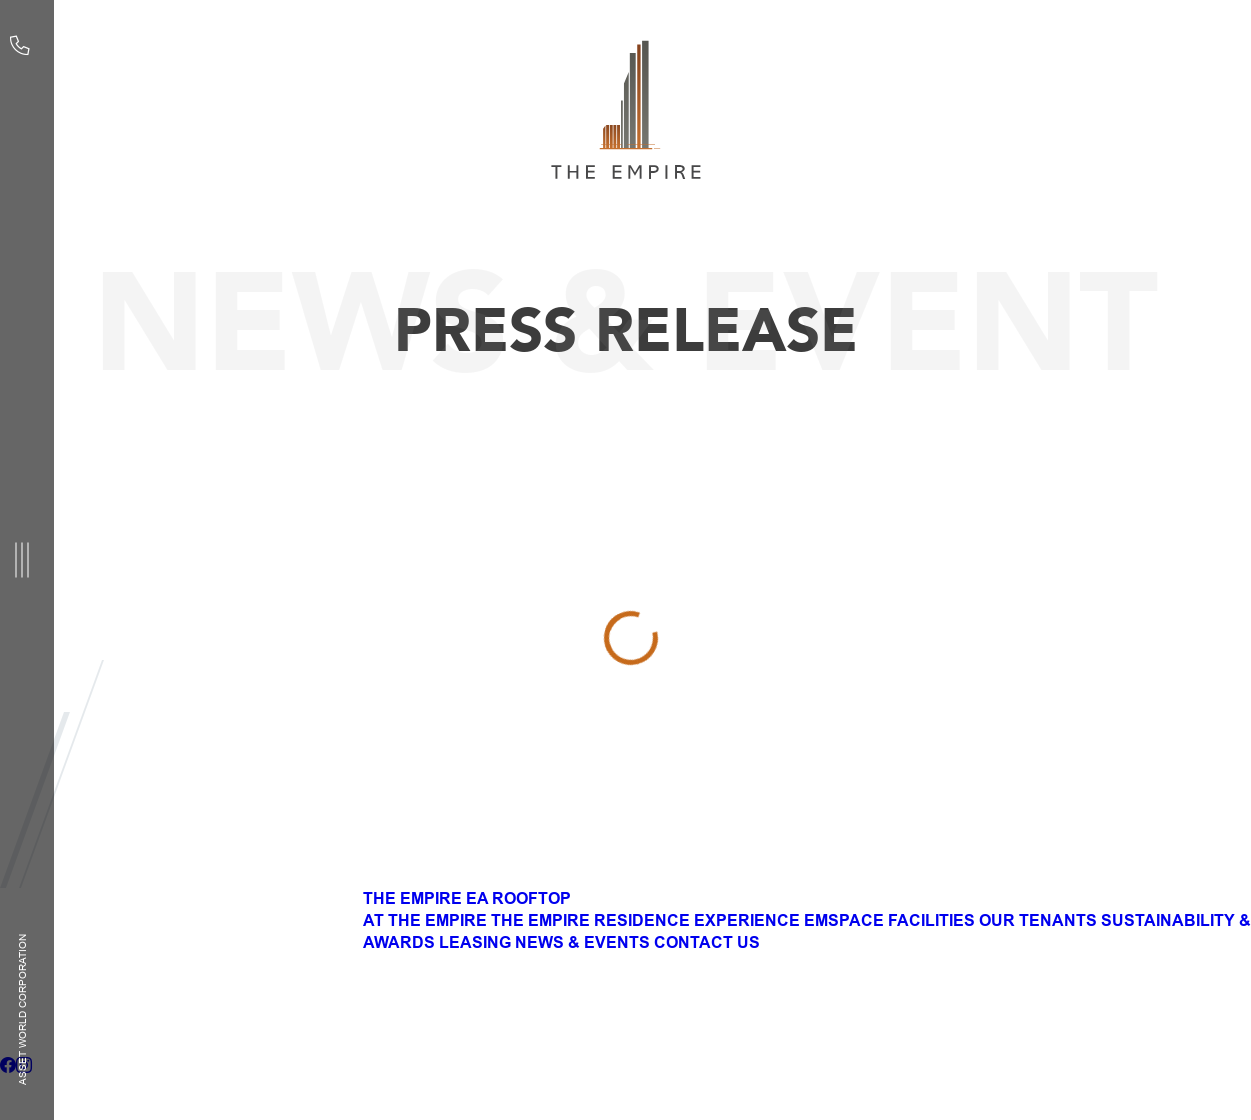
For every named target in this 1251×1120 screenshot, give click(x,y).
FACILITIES (931, 921)
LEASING (475, 943)
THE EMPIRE (412, 899)
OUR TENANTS (1038, 921)
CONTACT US (707, 943)
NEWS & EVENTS (582, 943)
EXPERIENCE (747, 921)
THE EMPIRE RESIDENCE (590, 921)
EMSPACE (844, 921)
